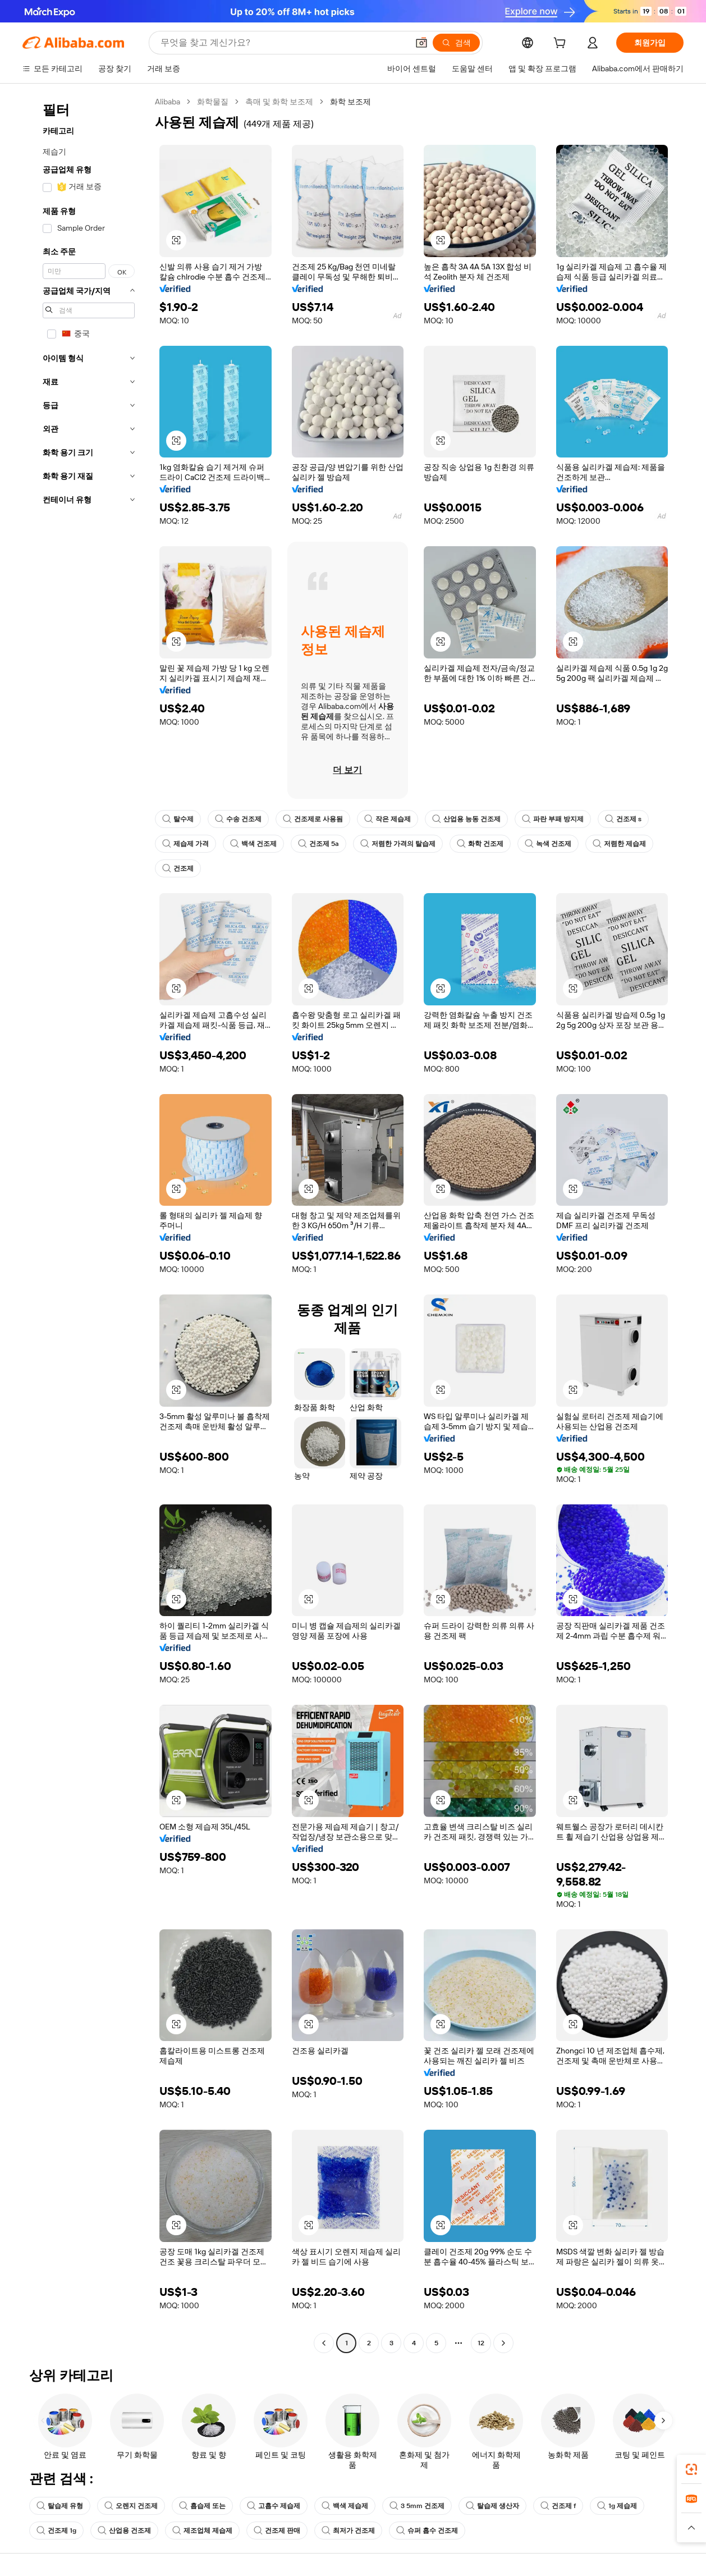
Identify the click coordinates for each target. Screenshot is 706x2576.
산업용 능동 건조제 (466, 819)
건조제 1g (56, 2530)
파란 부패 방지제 (553, 819)
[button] (421, 42)
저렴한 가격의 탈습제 (397, 843)
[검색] (456, 43)
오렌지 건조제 (131, 2505)
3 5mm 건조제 (416, 2505)
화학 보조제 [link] (350, 101)
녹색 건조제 (548, 843)
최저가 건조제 (348, 2530)
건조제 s (623, 819)
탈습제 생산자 (492, 2505)
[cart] (561, 44)
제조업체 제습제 (202, 2530)
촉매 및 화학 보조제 (279, 101)
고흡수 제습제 (273, 2505)
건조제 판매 (277, 2530)
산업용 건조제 (124, 2530)
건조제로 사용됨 (313, 819)
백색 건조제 (253, 843)
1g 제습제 (617, 2505)
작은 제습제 (387, 819)
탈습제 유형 (59, 2505)
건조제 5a (318, 843)
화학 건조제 (480, 843)
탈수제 (178, 819)
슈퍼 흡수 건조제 (427, 2530)
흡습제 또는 (202, 2505)
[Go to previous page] (324, 2343)
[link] (691, 2469)
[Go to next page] (503, 2343)
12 (481, 2343)
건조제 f (558, 2505)
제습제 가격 (185, 843)
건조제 (178, 868)
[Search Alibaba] (283, 42)
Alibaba (167, 101)
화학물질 (212, 101)
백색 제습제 (345, 2505)
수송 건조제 (238, 819)
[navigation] (85, 1224)
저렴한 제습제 (619, 843)
